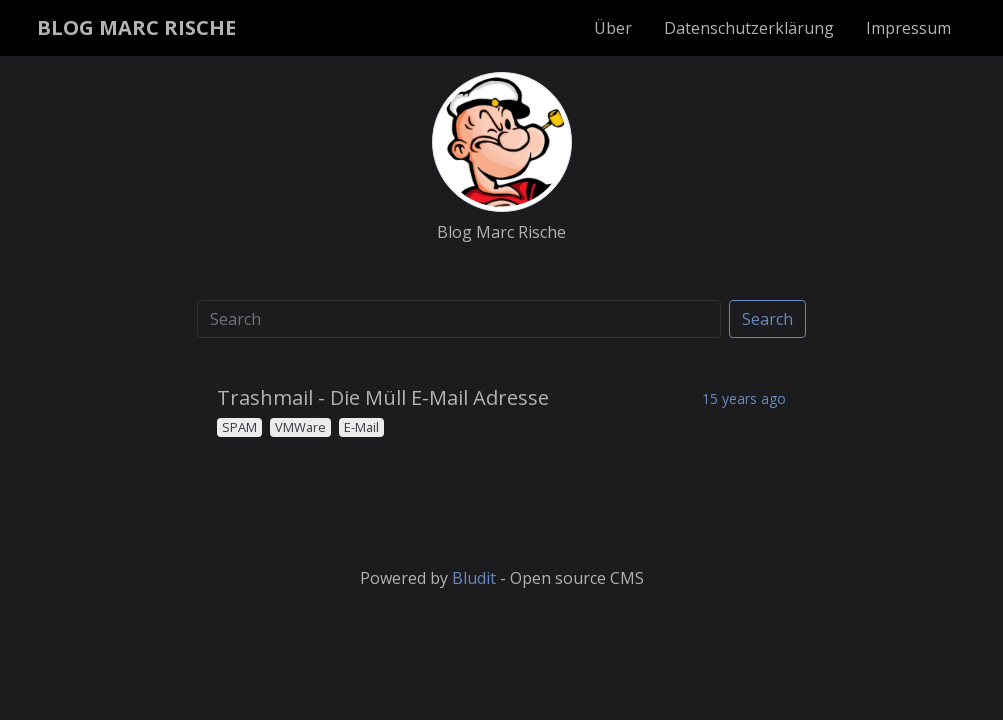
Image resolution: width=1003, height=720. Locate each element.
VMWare (300, 427)
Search (767, 319)
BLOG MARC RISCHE (136, 27)
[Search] (459, 319)
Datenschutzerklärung (749, 28)
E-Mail (361, 427)
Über (613, 28)
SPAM (239, 427)
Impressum (908, 28)
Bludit (474, 578)
